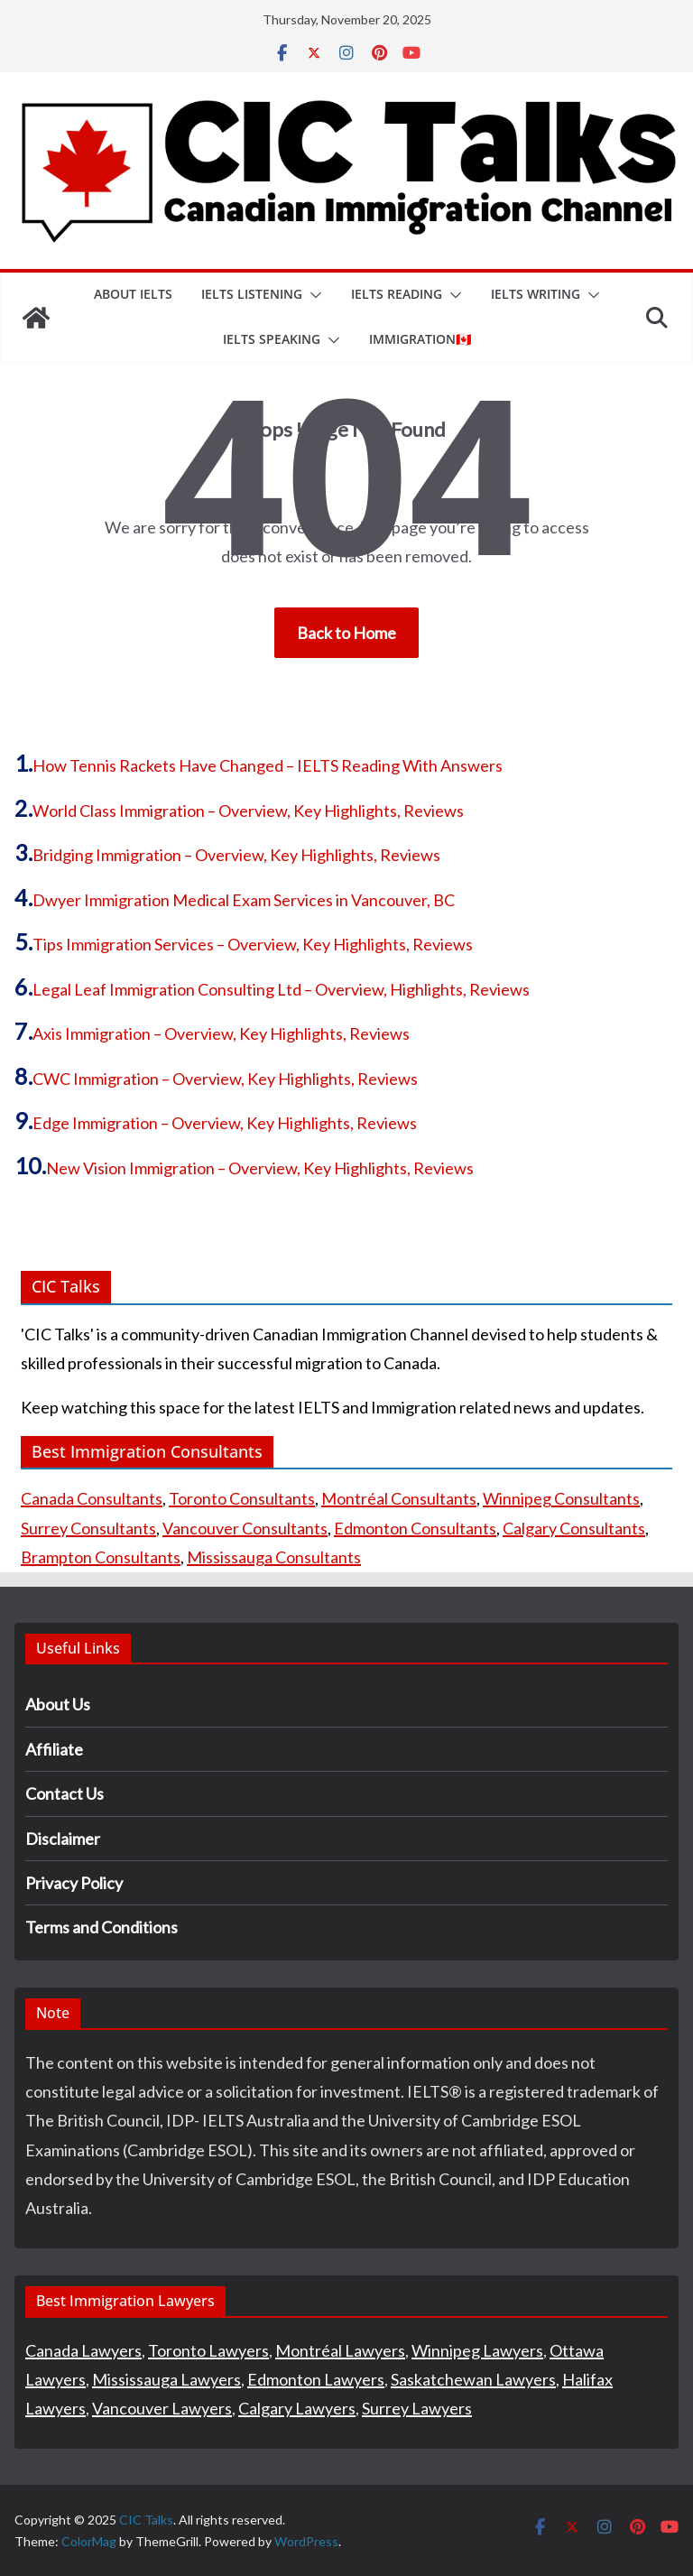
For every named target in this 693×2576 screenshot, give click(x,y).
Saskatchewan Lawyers (473, 2379)
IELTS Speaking (271, 338)
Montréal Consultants (398, 1498)
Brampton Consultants (100, 1557)
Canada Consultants (91, 1498)
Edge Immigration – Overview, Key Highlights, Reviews (224, 1123)
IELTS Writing (535, 293)
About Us (57, 1704)
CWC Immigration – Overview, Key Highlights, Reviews (225, 1079)
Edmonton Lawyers (315, 2379)
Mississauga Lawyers (166, 2379)
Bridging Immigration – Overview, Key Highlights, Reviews (236, 855)
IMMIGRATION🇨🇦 (420, 338)
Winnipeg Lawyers (477, 2350)
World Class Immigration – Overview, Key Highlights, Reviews (248, 810)
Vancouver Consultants (245, 1528)
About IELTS (133, 293)
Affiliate (54, 1749)
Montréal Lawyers (340, 2350)
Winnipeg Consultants (561, 1498)
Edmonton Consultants (415, 1528)
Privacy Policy (74, 1883)
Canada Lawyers (83, 2350)
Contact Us (64, 1793)
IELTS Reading (396, 293)
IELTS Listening (251, 293)
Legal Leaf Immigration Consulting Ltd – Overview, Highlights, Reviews (281, 989)
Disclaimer (62, 1839)
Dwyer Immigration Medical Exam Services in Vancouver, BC (243, 900)
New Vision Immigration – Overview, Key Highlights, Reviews (260, 1168)
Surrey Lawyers (417, 2408)
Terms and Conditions (101, 1927)
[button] (312, 295)
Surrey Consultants (88, 1528)
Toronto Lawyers (208, 2350)
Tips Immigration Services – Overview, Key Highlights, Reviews (252, 944)
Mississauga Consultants (274, 1557)
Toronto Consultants (242, 1498)
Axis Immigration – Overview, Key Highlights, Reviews (221, 1033)
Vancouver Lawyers (162, 2408)
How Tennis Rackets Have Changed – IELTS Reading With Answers (267, 765)
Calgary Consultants (574, 1528)
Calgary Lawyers (297, 2408)
